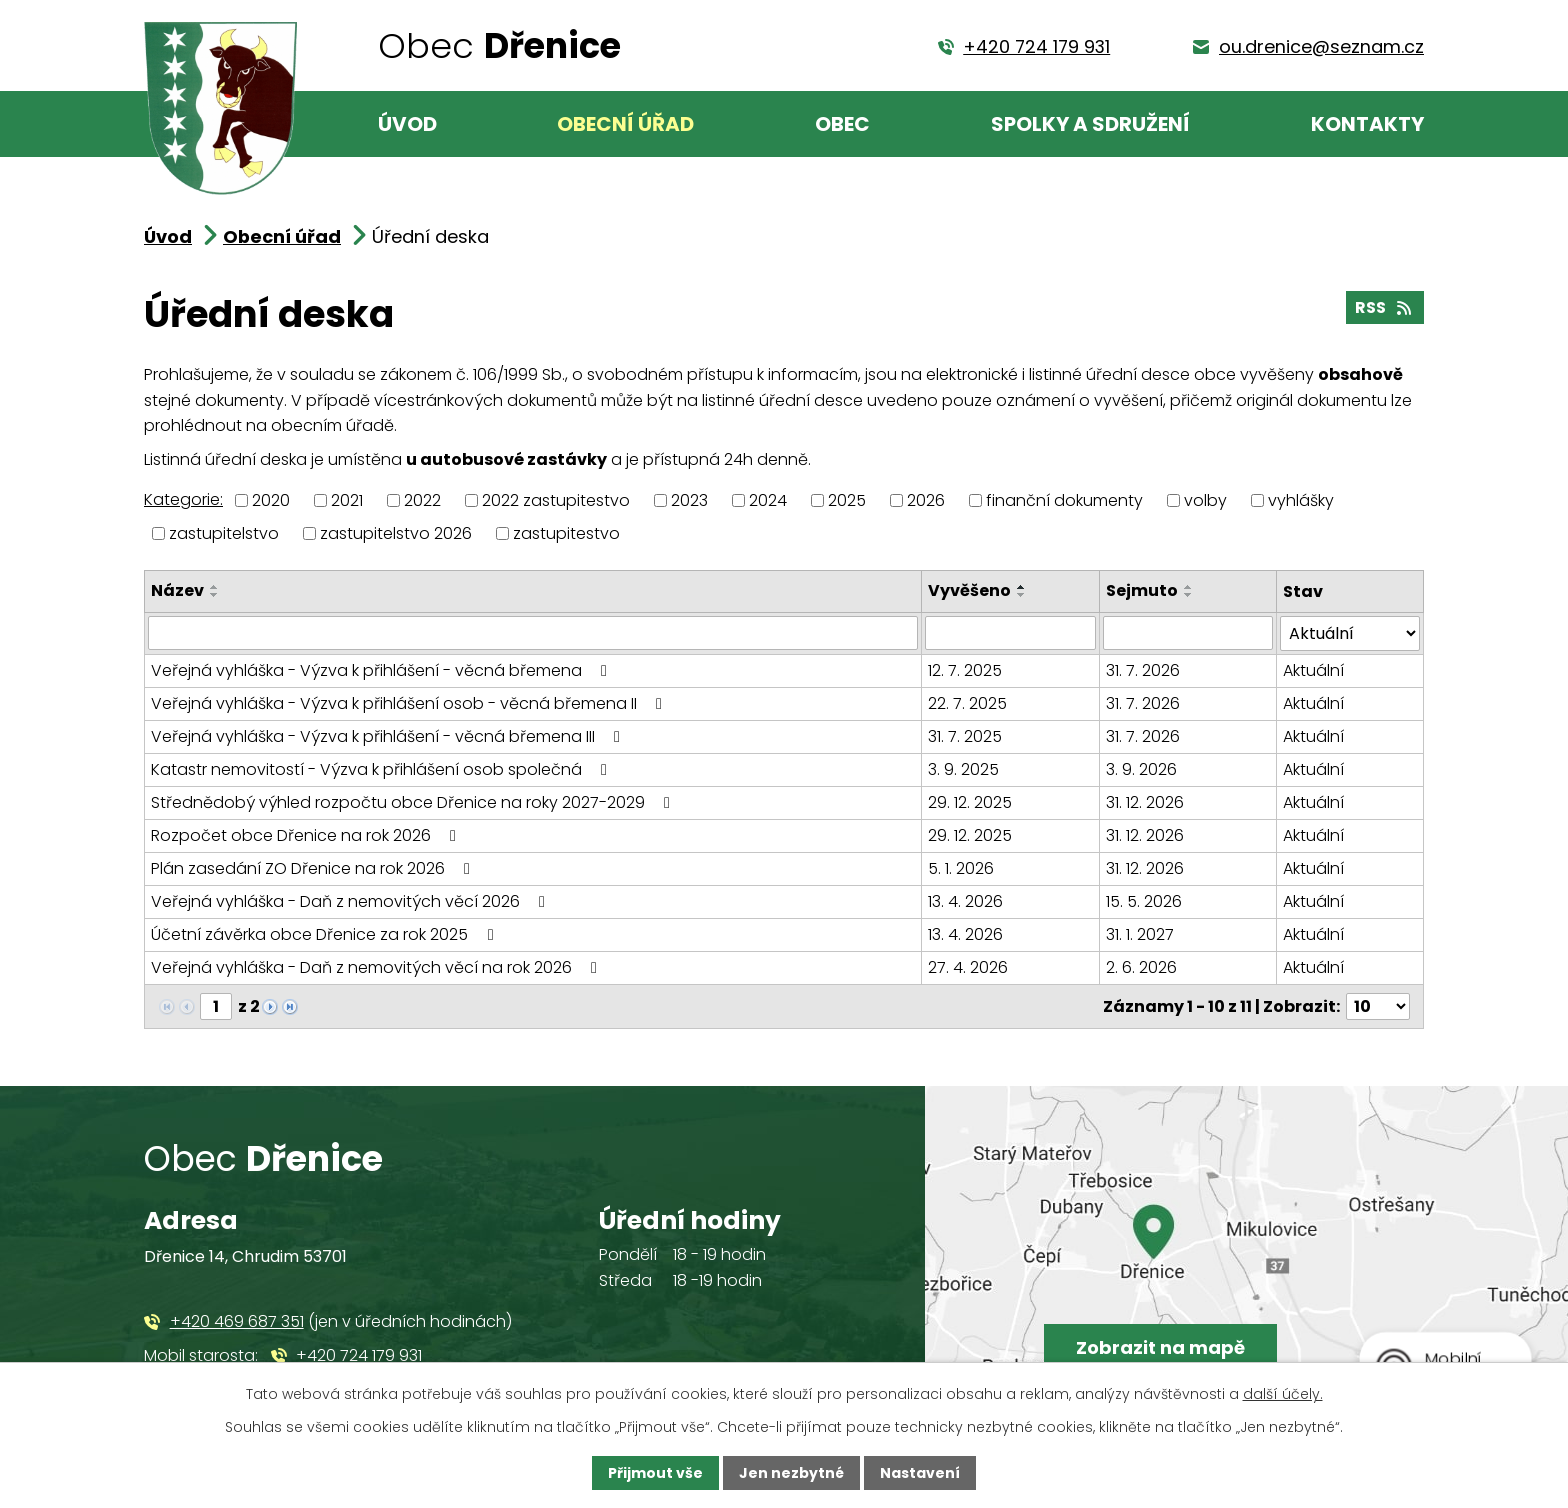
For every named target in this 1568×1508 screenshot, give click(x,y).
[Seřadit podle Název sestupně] (215, 595)
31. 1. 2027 (1140, 934)
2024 (768, 500)
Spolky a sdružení (1090, 124)
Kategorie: (183, 499)
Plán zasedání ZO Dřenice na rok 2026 (314, 868)
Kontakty (1367, 124)
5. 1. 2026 (961, 868)
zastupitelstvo (224, 533)
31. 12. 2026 (1145, 802)
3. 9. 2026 (1141, 769)
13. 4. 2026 (965, 901)
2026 (926, 500)
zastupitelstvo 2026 (396, 533)
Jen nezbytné (791, 1473)
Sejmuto (1142, 590)
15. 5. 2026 (1144, 901)
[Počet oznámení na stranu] (1378, 1006)
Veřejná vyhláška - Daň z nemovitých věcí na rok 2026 (377, 967)
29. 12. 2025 (970, 802)
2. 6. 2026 (1141, 967)
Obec (842, 124)
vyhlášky (1301, 500)
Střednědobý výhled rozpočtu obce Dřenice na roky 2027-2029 (414, 802)
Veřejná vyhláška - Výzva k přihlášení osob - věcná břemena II (410, 703)
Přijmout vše (655, 1473)
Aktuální (1313, 670)
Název (177, 590)
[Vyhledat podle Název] (533, 633)
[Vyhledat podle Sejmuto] (1188, 633)
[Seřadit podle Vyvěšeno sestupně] (1022, 595)
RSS (1384, 307)
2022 (422, 500)
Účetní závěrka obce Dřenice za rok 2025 (325, 934)
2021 (347, 500)
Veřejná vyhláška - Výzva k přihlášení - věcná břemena (382, 670)
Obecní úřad (625, 124)
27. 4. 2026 (968, 967)
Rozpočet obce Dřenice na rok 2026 (307, 835)
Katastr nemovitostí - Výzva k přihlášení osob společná (382, 769)
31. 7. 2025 (965, 736)
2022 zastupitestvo (556, 500)
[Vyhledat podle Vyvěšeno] (1010, 633)
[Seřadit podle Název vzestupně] (215, 587)
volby (1205, 500)
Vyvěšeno (969, 590)
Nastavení (920, 1473)
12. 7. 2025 (965, 670)
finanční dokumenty (1064, 500)
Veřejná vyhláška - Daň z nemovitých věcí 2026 (351, 901)
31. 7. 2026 (1143, 670)
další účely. (1283, 1394)
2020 (271, 500)
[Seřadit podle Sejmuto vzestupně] (1189, 587)
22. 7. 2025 (967, 703)
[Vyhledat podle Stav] (1350, 633)
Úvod (407, 124)
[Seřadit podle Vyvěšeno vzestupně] (1022, 587)
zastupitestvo (566, 533)
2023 (689, 500)
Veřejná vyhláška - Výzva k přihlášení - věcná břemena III (389, 736)
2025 (847, 500)
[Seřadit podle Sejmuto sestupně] (1189, 595)
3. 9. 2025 (963, 769)
